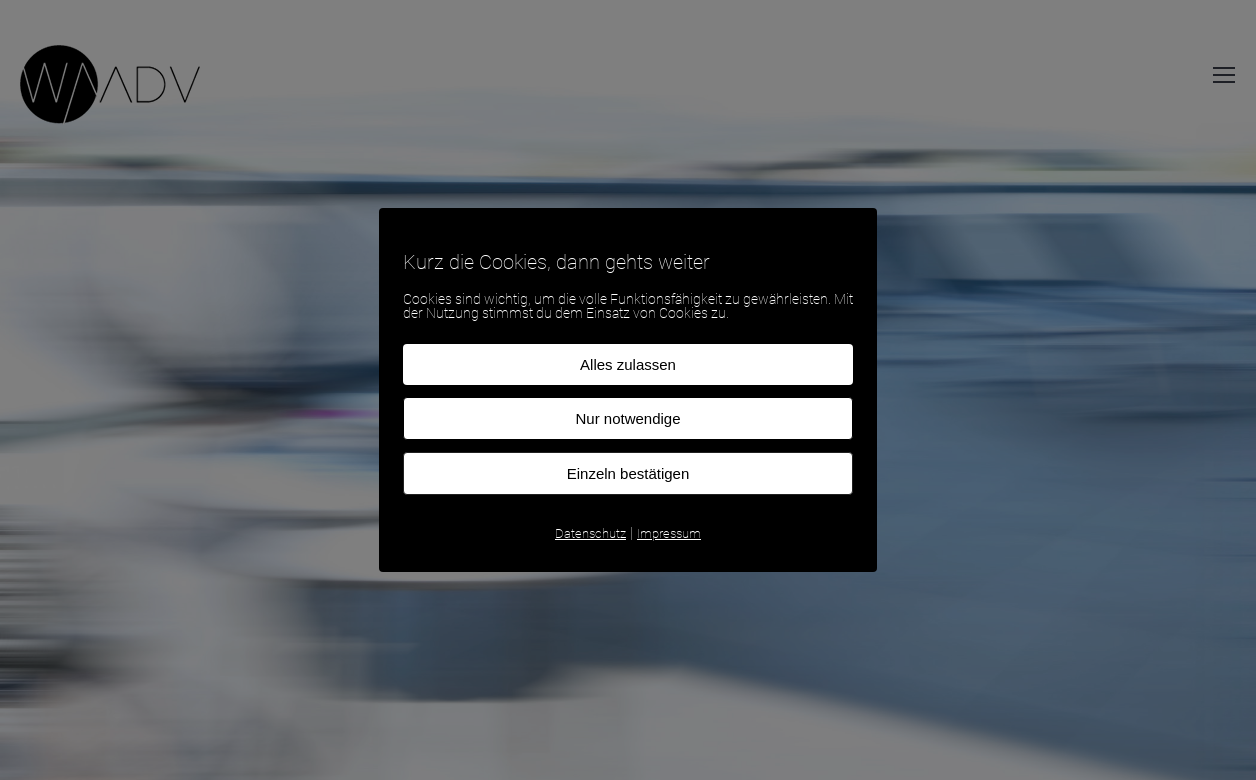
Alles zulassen (628, 364)
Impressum (669, 533)
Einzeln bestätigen (628, 473)
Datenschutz (590, 533)
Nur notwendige (627, 418)
